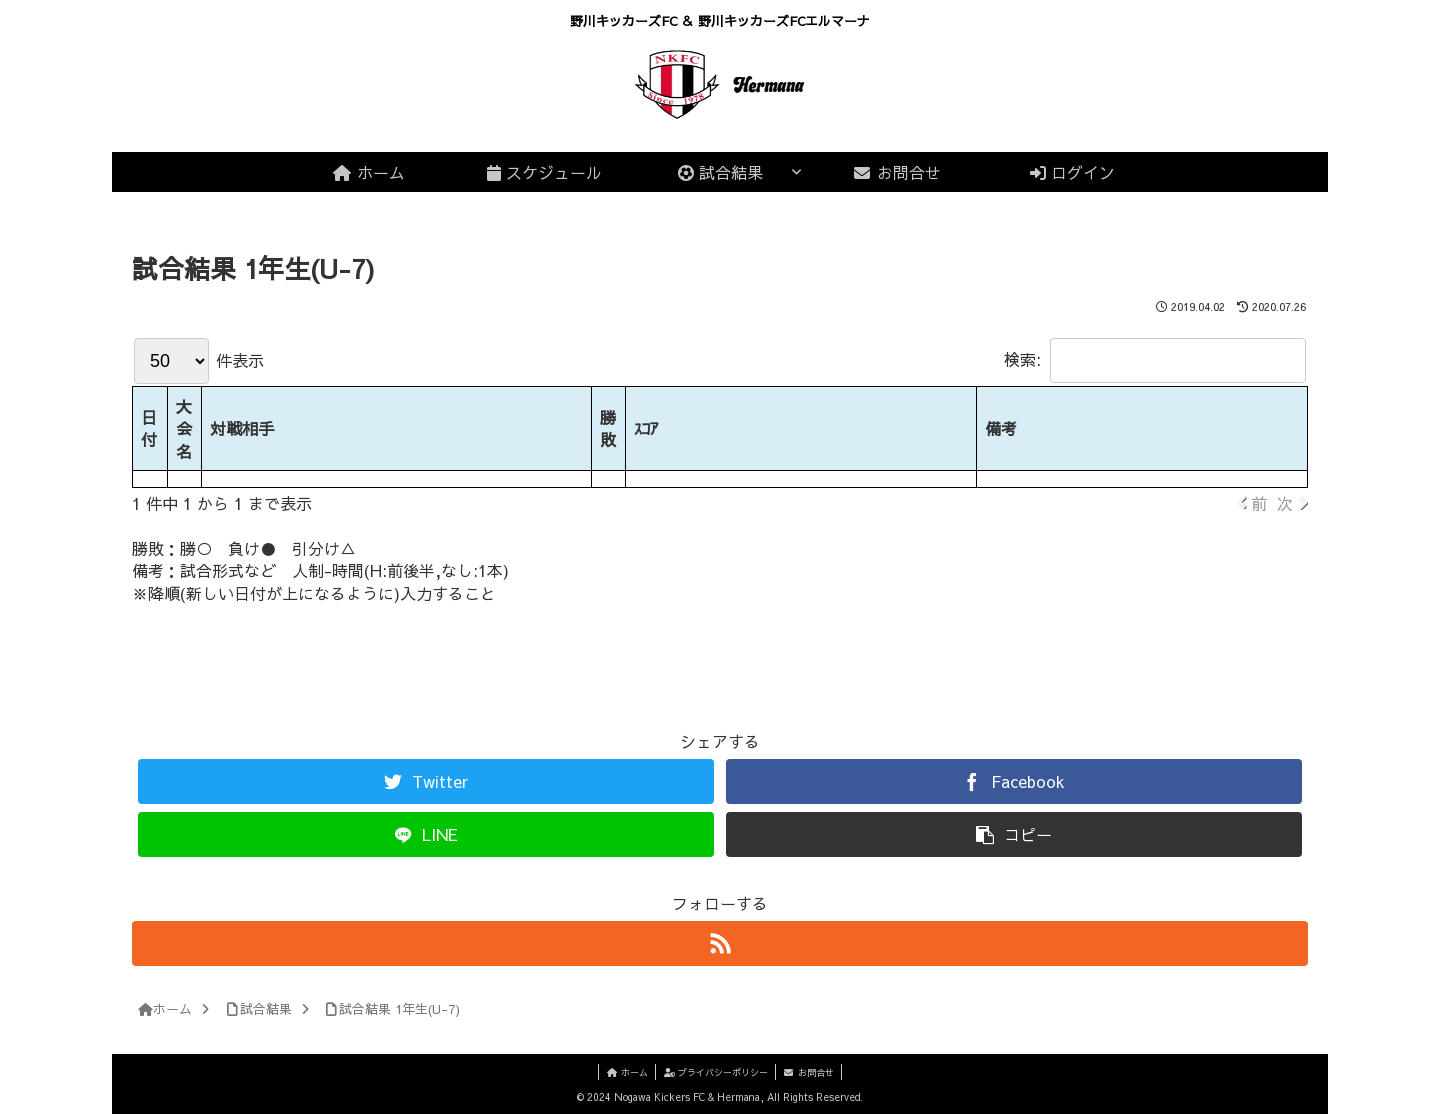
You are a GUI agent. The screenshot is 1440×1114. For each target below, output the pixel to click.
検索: (1155, 359)
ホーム (621, 1072)
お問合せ (814, 1072)
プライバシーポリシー (716, 1072)
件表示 (199, 360)
